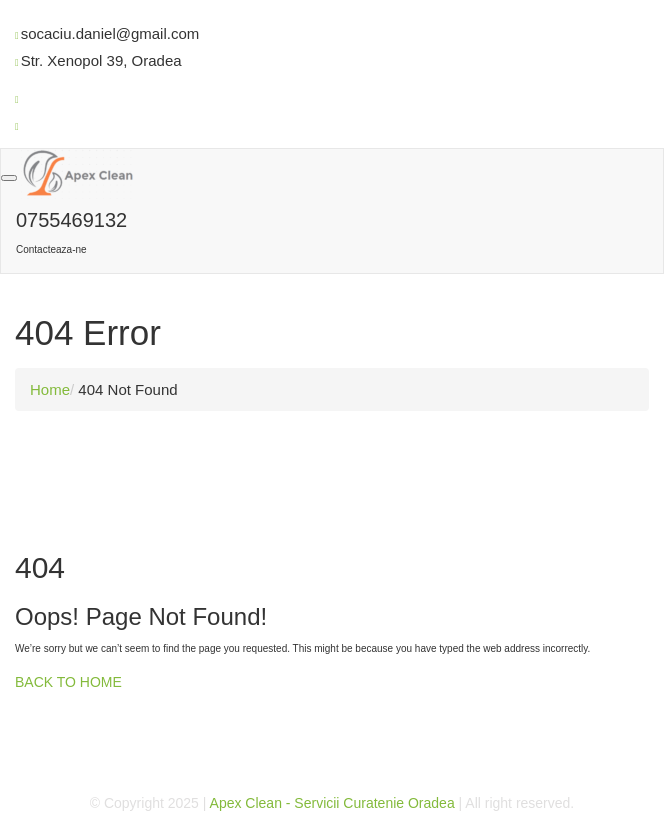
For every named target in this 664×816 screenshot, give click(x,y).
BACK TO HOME (68, 682)
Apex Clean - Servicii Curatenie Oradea (332, 803)
